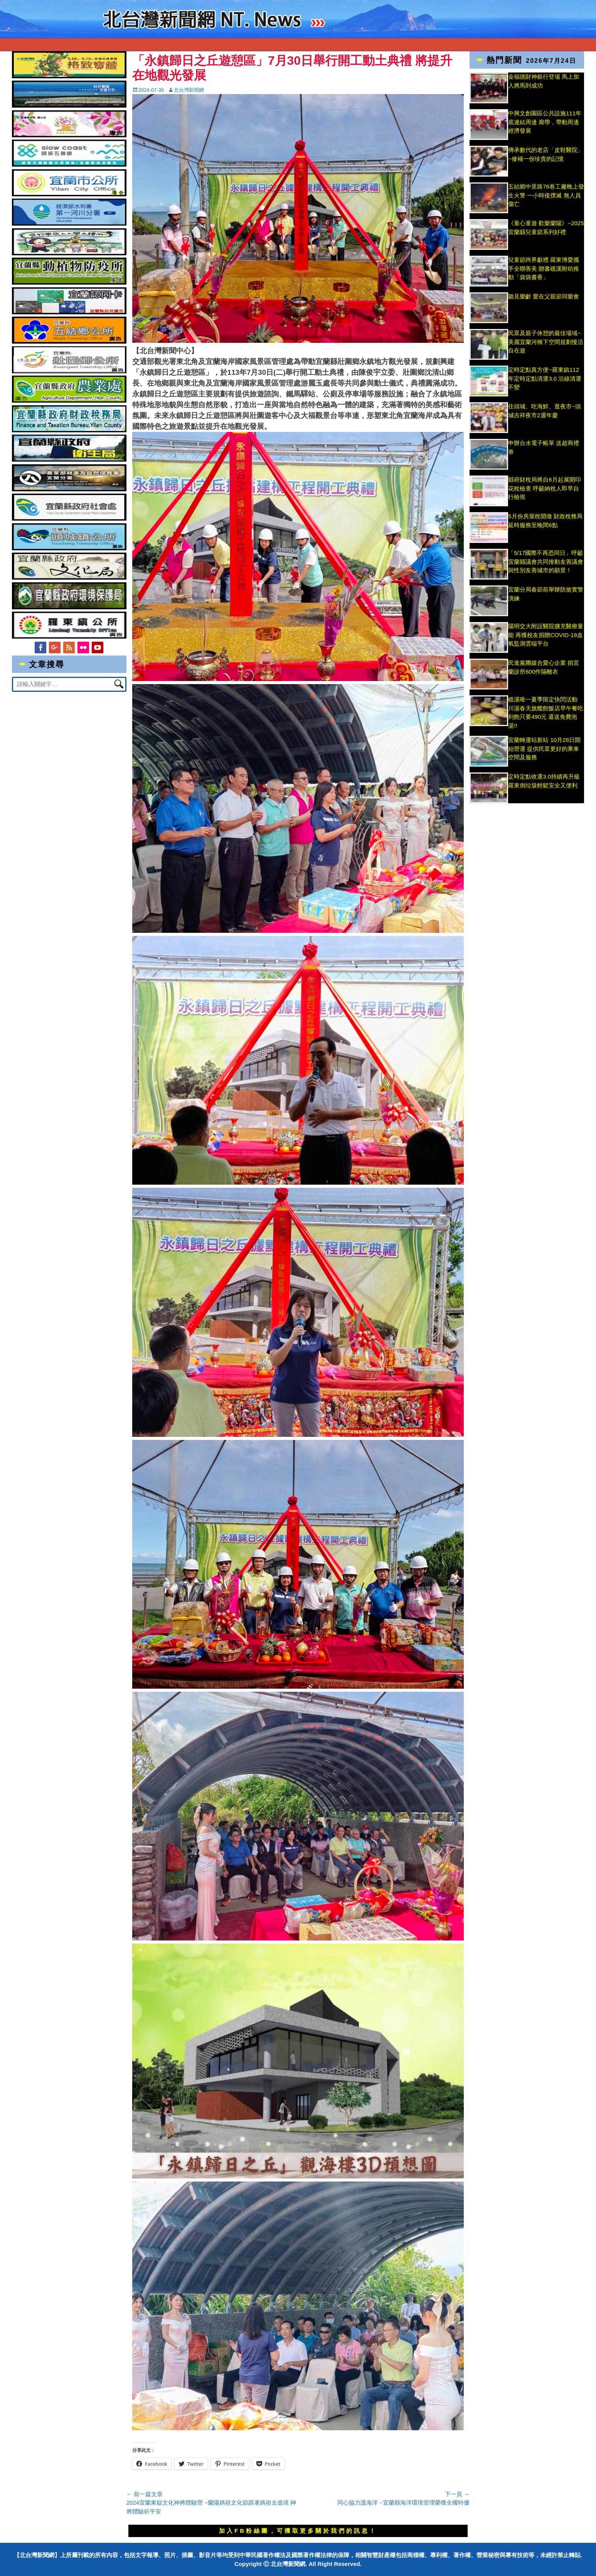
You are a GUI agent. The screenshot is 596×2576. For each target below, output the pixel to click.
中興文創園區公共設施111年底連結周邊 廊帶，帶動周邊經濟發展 (544, 122)
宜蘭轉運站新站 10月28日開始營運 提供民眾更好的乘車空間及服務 (544, 748)
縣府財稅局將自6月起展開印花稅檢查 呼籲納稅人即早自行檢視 (544, 488)
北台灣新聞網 (189, 90)
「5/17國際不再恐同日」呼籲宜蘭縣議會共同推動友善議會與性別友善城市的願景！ (545, 561)
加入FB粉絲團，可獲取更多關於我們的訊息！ (298, 2530)
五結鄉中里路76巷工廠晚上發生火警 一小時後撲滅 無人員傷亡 (546, 195)
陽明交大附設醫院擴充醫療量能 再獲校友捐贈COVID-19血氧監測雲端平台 (545, 635)
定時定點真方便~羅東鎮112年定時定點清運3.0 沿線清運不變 (544, 378)
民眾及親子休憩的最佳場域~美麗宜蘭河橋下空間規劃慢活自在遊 (545, 342)
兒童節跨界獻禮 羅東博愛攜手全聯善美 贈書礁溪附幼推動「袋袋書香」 (543, 268)
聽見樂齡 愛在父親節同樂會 (543, 296)
